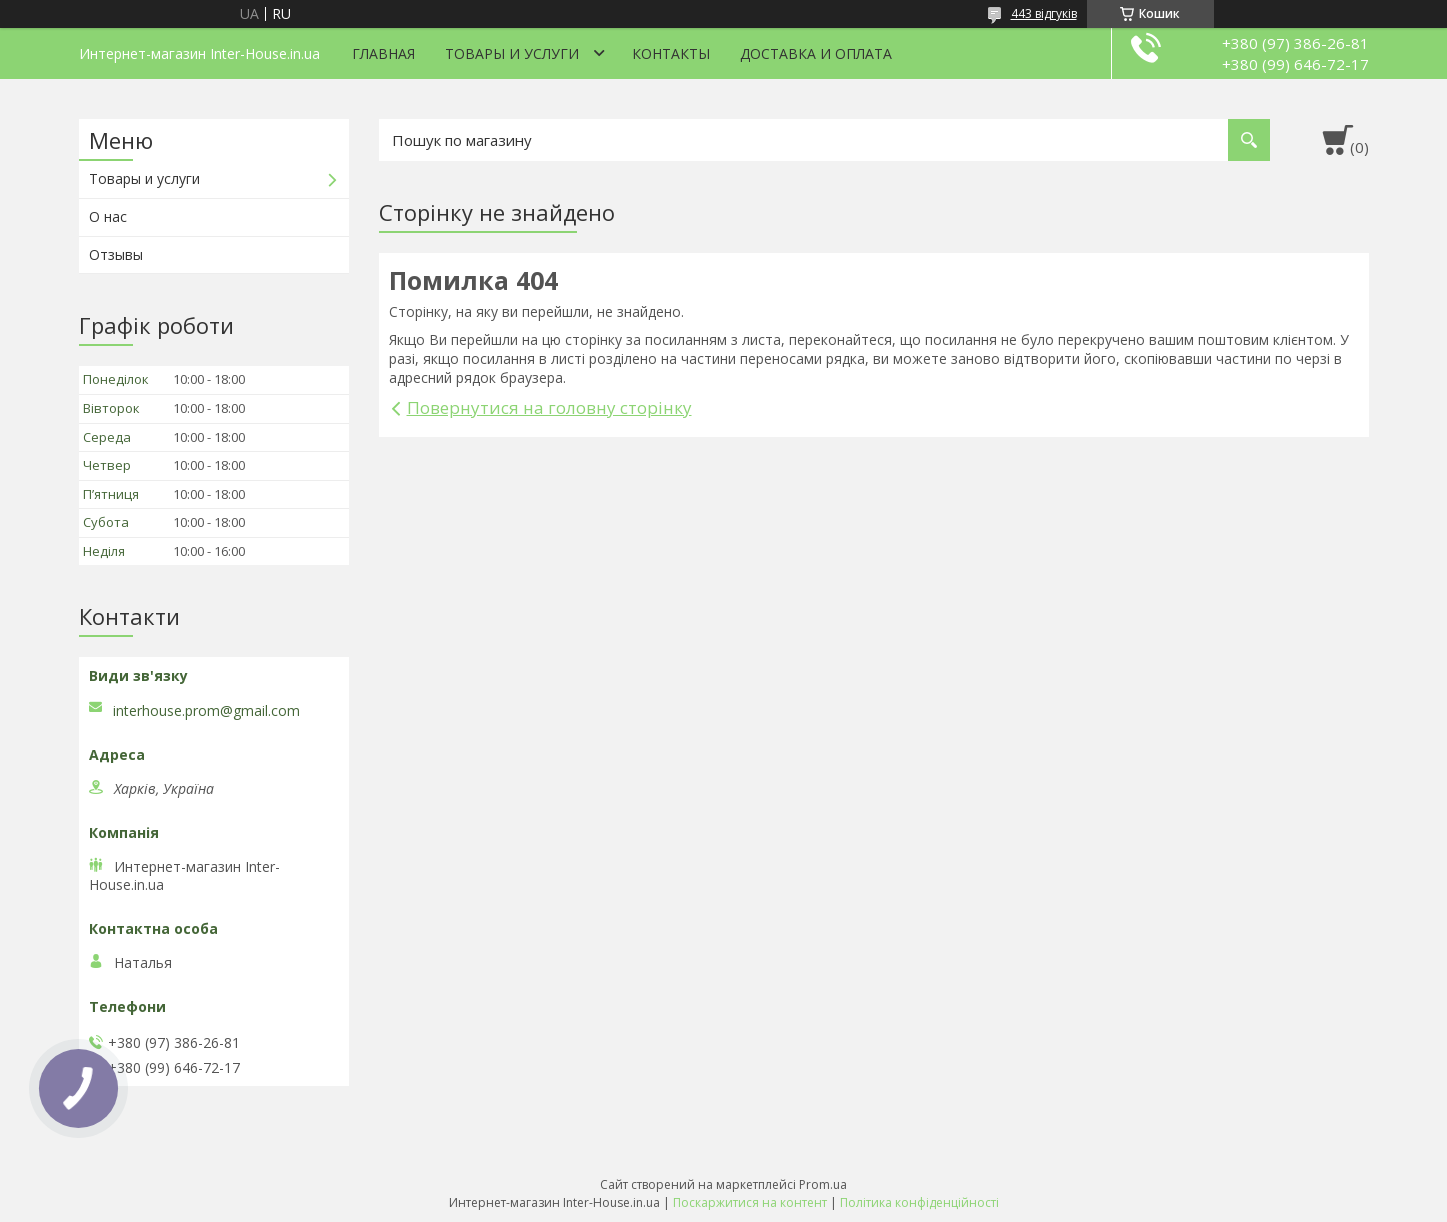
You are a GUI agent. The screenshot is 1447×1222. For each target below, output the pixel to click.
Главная (383, 53)
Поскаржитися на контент (750, 1202)
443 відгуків (1044, 13)
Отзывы (116, 254)
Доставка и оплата (816, 53)
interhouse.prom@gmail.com (206, 711)
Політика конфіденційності (919, 1202)
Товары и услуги (512, 53)
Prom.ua (823, 1184)
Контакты (671, 53)
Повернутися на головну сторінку (549, 407)
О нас (108, 216)
